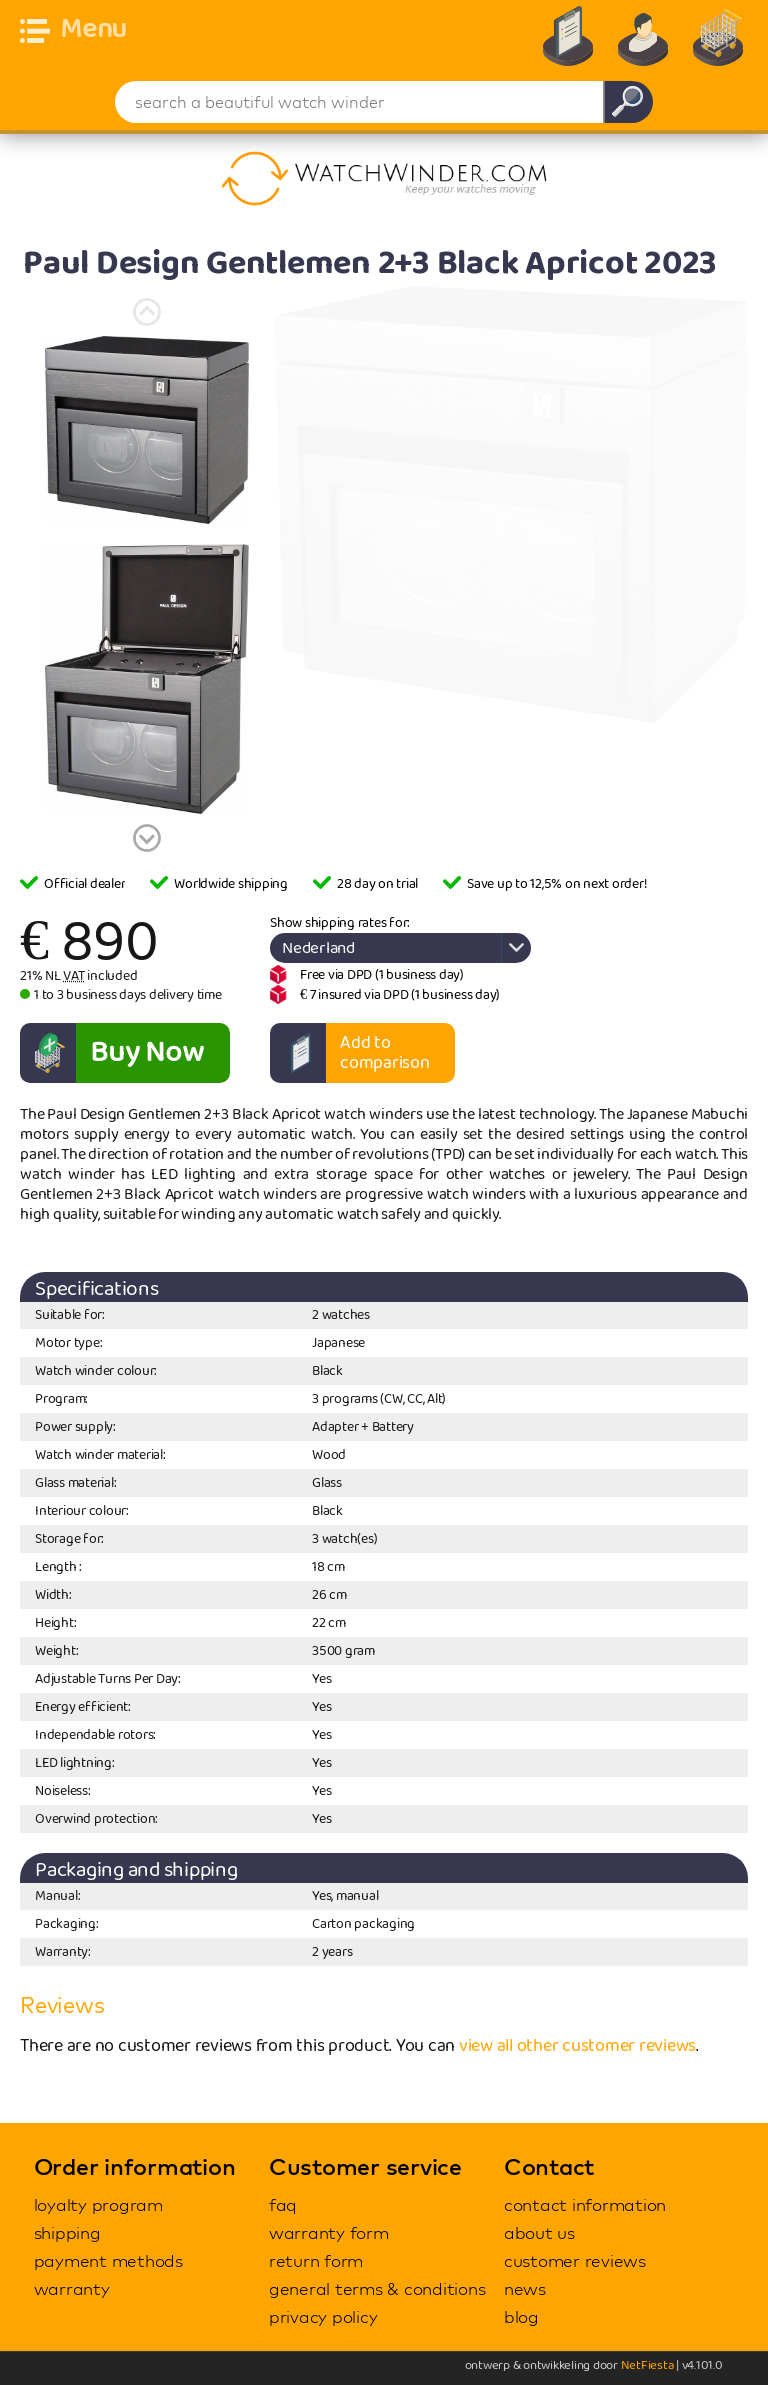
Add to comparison (385, 1053)
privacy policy (323, 2316)
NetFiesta (647, 2365)
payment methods (108, 2260)
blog (521, 2316)
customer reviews (575, 2260)
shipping (67, 2232)
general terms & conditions (377, 2288)
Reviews (62, 2005)
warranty (72, 2288)
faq (283, 2204)
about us (539, 2232)
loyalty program (98, 2204)
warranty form (329, 2232)
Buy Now (146, 1053)
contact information (585, 2204)
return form (316, 2260)
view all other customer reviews (577, 2046)
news (525, 2288)
